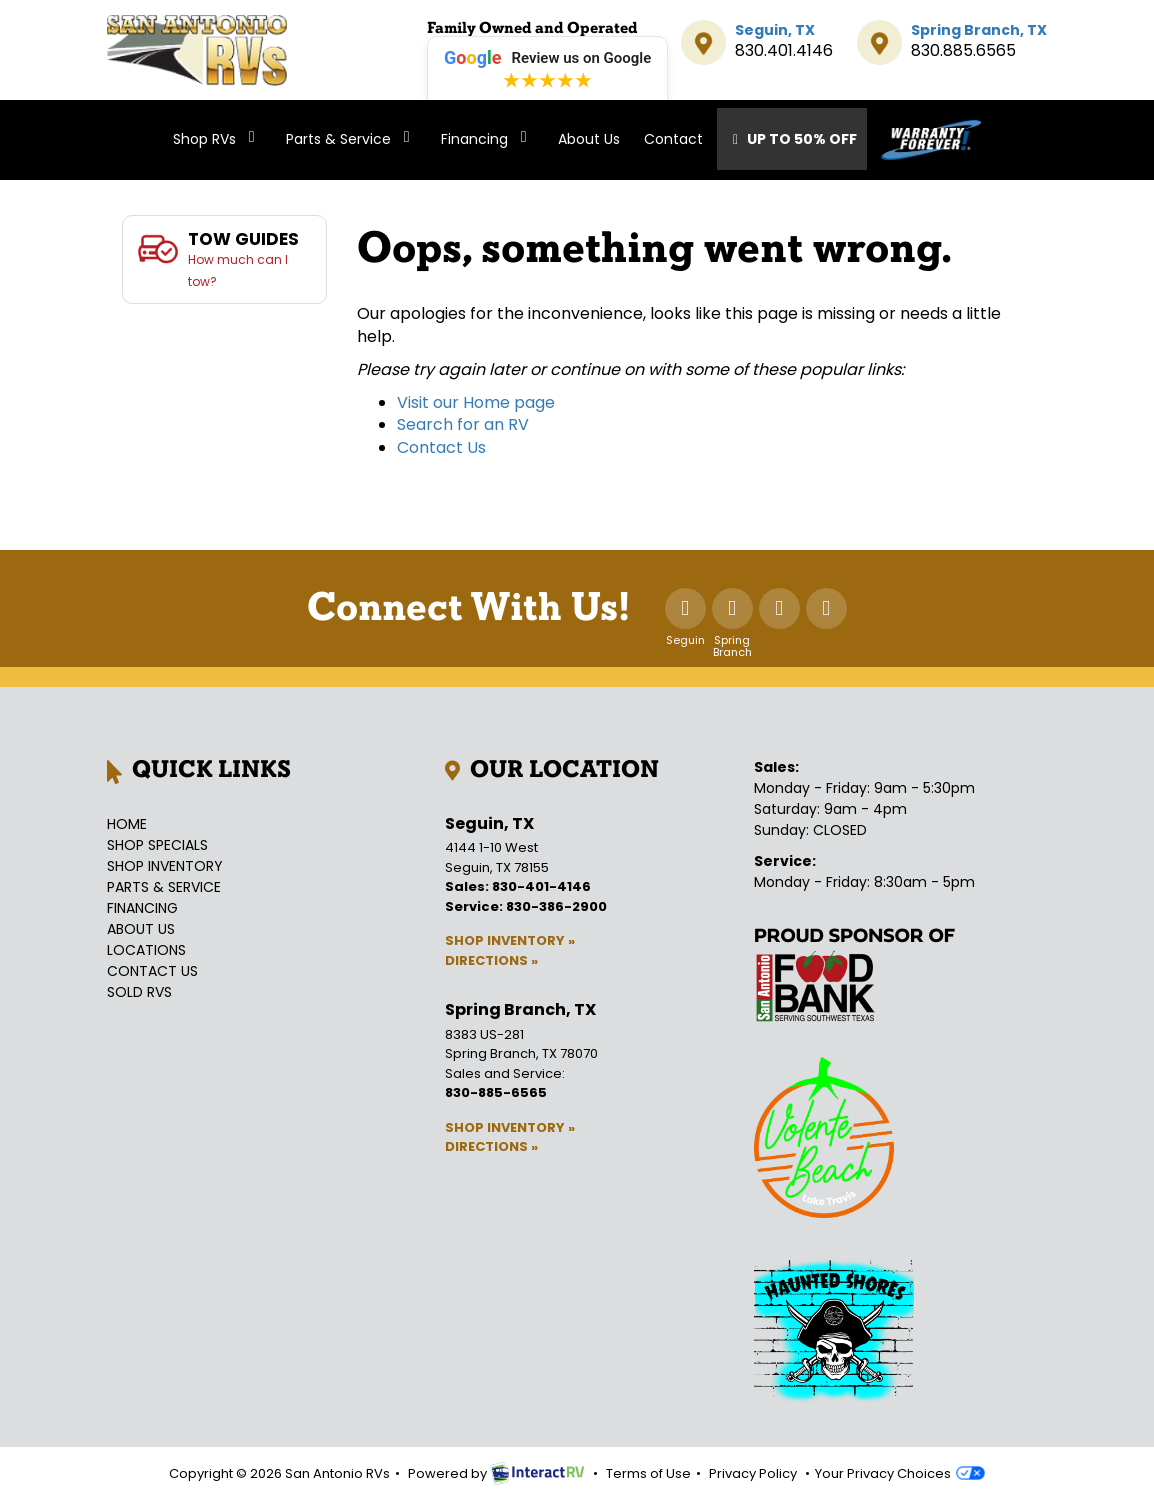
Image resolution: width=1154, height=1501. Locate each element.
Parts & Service (351, 139)
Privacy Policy (753, 1473)
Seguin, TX (775, 30)
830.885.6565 (963, 50)
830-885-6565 (496, 1092)
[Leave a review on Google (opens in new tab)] (547, 73)
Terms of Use (648, 1473)
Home (127, 824)
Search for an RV (463, 424)
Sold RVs (139, 992)
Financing (487, 139)
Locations (146, 950)
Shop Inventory (165, 866)
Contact (673, 139)
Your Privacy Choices (899, 1473)
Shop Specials (157, 845)
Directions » (491, 960)
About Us (589, 139)
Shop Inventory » (510, 940)
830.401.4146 (784, 50)
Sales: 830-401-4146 (518, 886)
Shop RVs (217, 139)
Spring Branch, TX (979, 30)
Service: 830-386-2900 (526, 906)
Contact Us (441, 447)
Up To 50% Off (792, 139)
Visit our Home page (476, 402)
